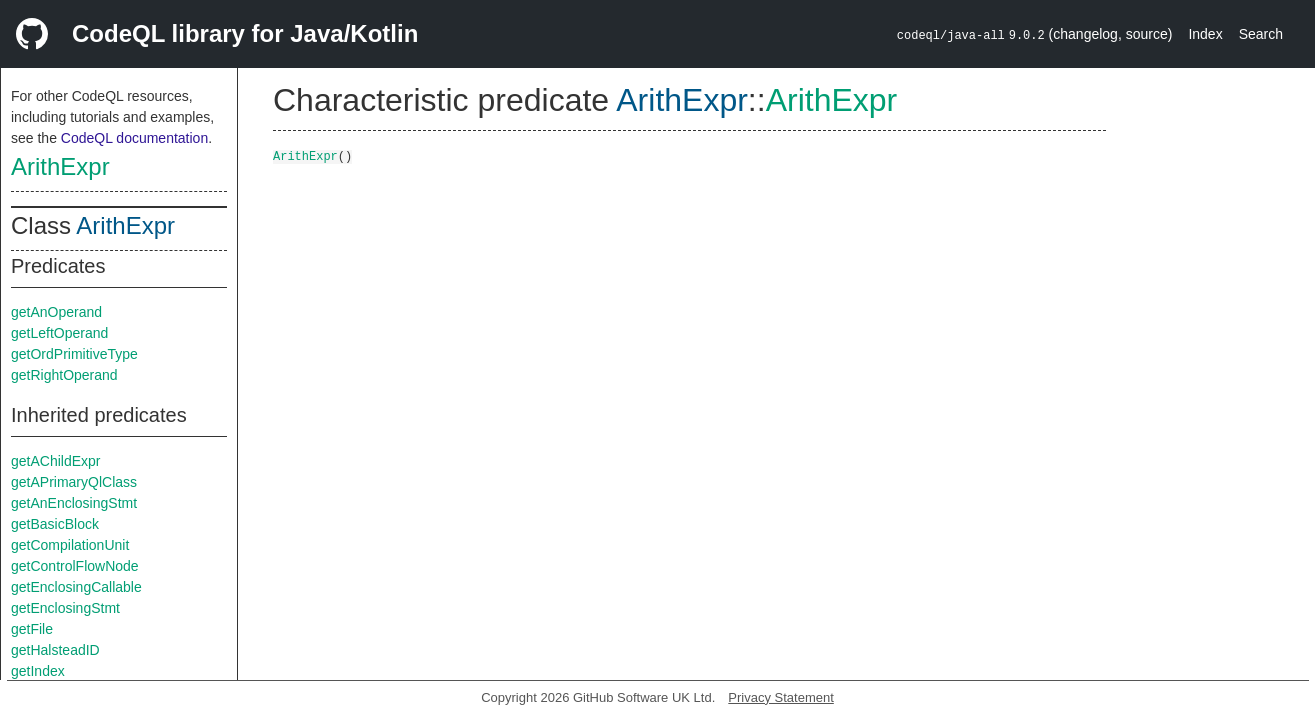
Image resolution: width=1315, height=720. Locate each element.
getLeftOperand (59, 333)
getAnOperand (56, 312)
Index (1205, 34)
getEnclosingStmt (65, 608)
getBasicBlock (55, 524)
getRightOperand (64, 375)
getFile (32, 629)
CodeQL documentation (134, 138)
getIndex (38, 671)
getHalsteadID (55, 650)
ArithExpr (60, 166)
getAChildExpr (56, 461)
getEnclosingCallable (76, 587)
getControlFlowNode (75, 566)
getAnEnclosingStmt (74, 503)
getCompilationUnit (70, 545)
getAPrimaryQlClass (74, 482)
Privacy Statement (781, 697)
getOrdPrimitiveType (74, 354)
